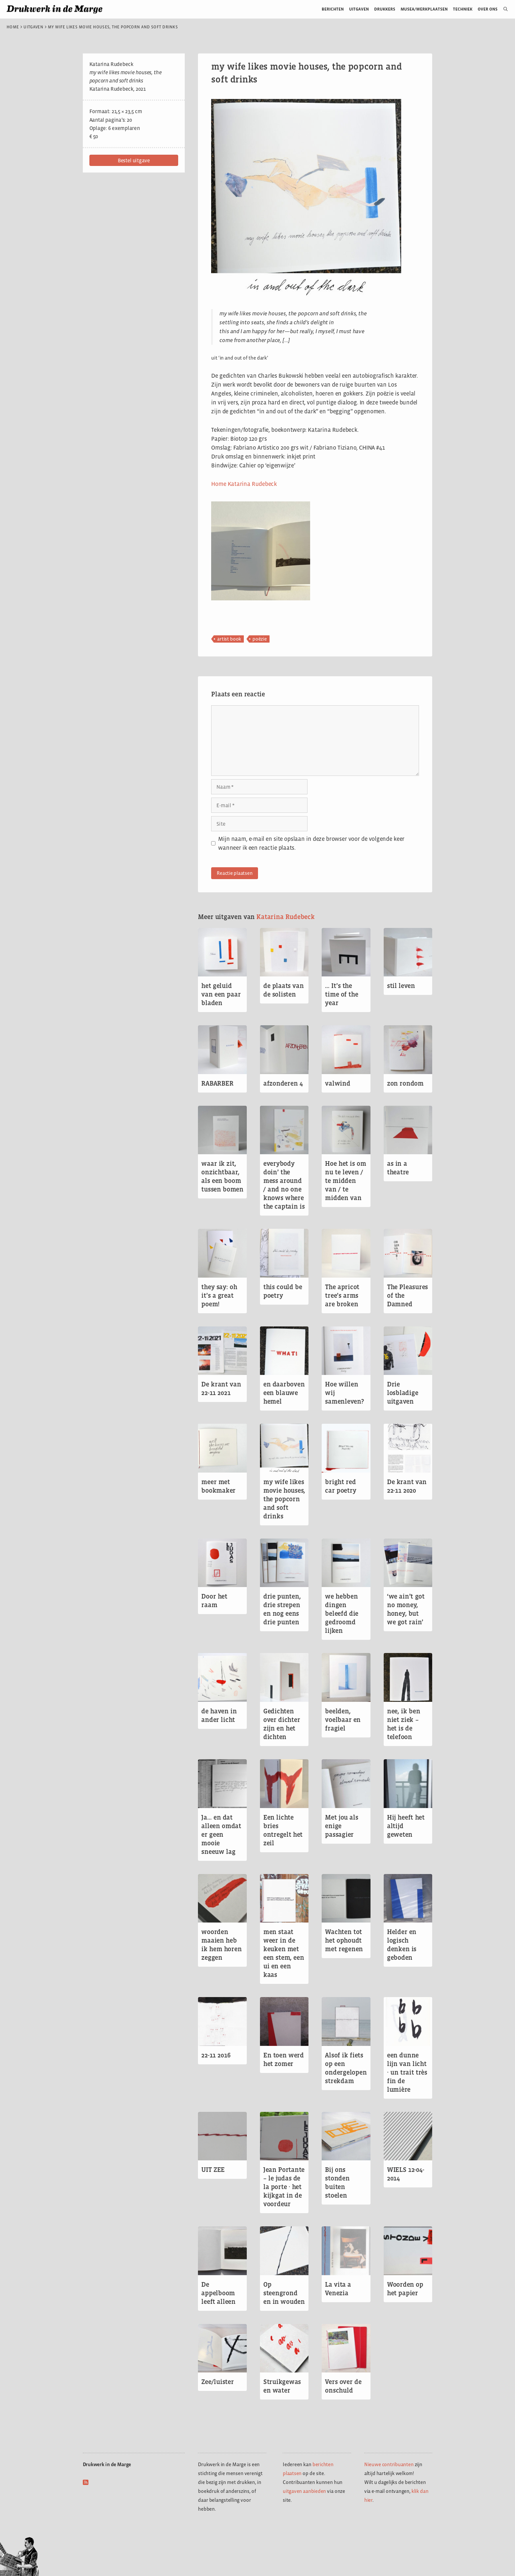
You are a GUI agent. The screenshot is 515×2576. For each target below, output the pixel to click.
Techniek (462, 9)
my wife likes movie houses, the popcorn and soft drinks (284, 1499)
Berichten (333, 9)
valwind (337, 1083)
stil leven (401, 985)
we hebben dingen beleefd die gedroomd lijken (341, 1613)
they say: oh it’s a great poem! (219, 1295)
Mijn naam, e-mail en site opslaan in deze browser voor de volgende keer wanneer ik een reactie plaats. (311, 843)
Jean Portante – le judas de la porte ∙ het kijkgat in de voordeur (284, 2187)
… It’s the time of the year (341, 994)
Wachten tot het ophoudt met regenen (344, 1940)
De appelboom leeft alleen (218, 2293)
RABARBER (217, 1083)
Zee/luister (217, 2381)
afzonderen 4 (283, 1083)
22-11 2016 (215, 2055)
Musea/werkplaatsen (424, 9)
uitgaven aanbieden (304, 2491)
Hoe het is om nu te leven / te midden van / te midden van (345, 1180)
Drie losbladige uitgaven (402, 1393)
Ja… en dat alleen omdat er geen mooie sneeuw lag (221, 1834)
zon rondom (405, 1083)
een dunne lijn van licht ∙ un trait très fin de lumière (407, 2072)
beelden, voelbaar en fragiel (343, 1719)
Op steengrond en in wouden (284, 2293)
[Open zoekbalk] (503, 9)
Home (13, 27)
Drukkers (384, 9)
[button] (133, 160)
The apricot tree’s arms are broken (342, 1295)
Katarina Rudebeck (285, 916)
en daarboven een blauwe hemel (284, 1393)
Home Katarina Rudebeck (244, 484)
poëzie (259, 639)
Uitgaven (359, 9)
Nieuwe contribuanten (389, 2464)
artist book (229, 639)
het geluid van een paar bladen (221, 994)
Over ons (488, 9)
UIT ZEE (213, 2169)
